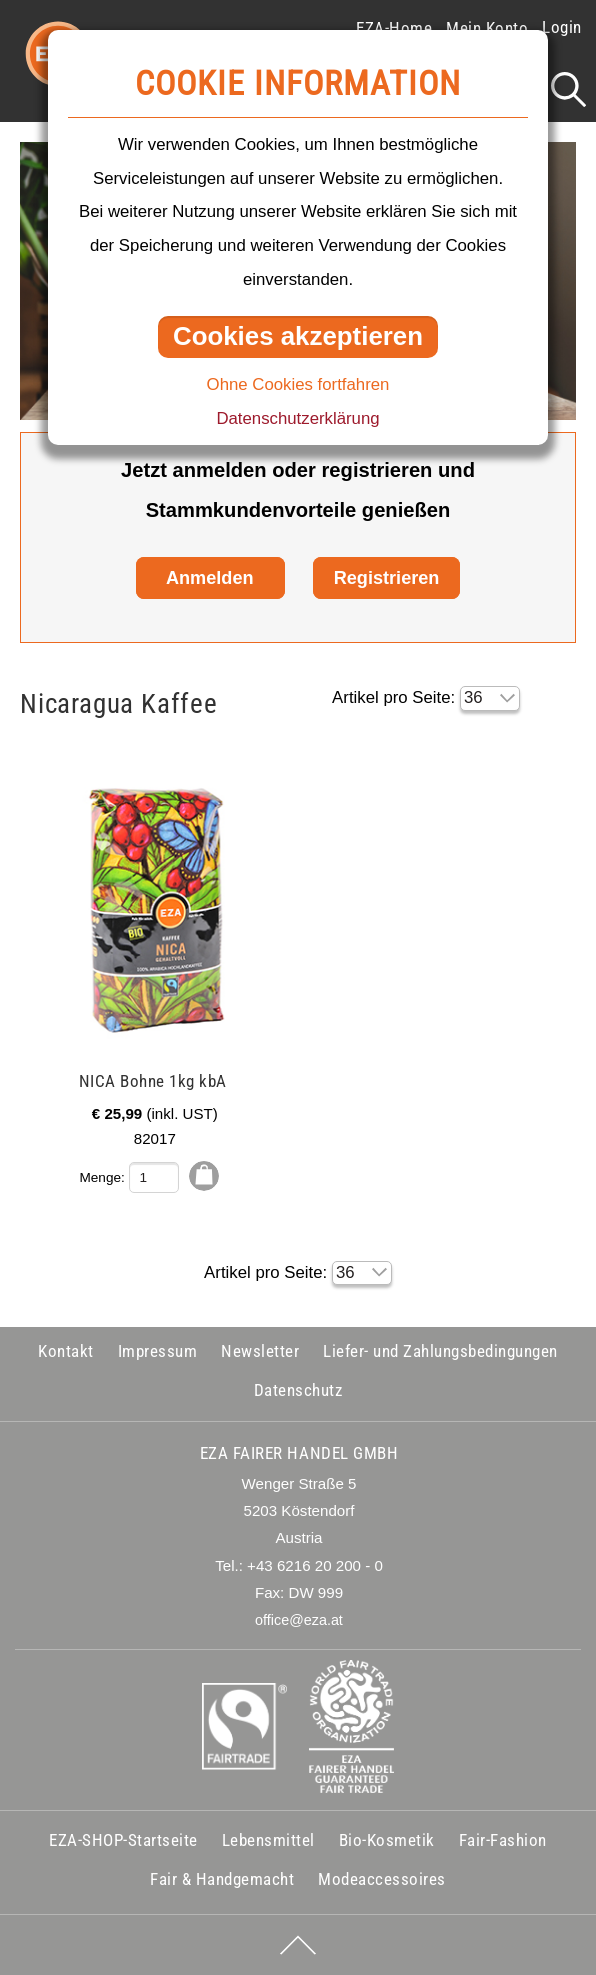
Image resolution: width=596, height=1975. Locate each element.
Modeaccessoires (382, 1879)
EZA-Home (394, 28)
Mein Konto (487, 28)
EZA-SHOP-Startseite (123, 1840)
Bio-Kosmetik (387, 1840)
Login (562, 27)
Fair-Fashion (503, 1840)
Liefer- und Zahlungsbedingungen (440, 1351)
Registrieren (387, 578)
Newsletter (260, 1351)
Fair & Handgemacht (222, 1879)
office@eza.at (299, 1620)
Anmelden (210, 578)
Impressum (158, 1351)
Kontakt (66, 1351)
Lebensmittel (268, 1840)
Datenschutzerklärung (297, 418)
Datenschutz (298, 1390)
